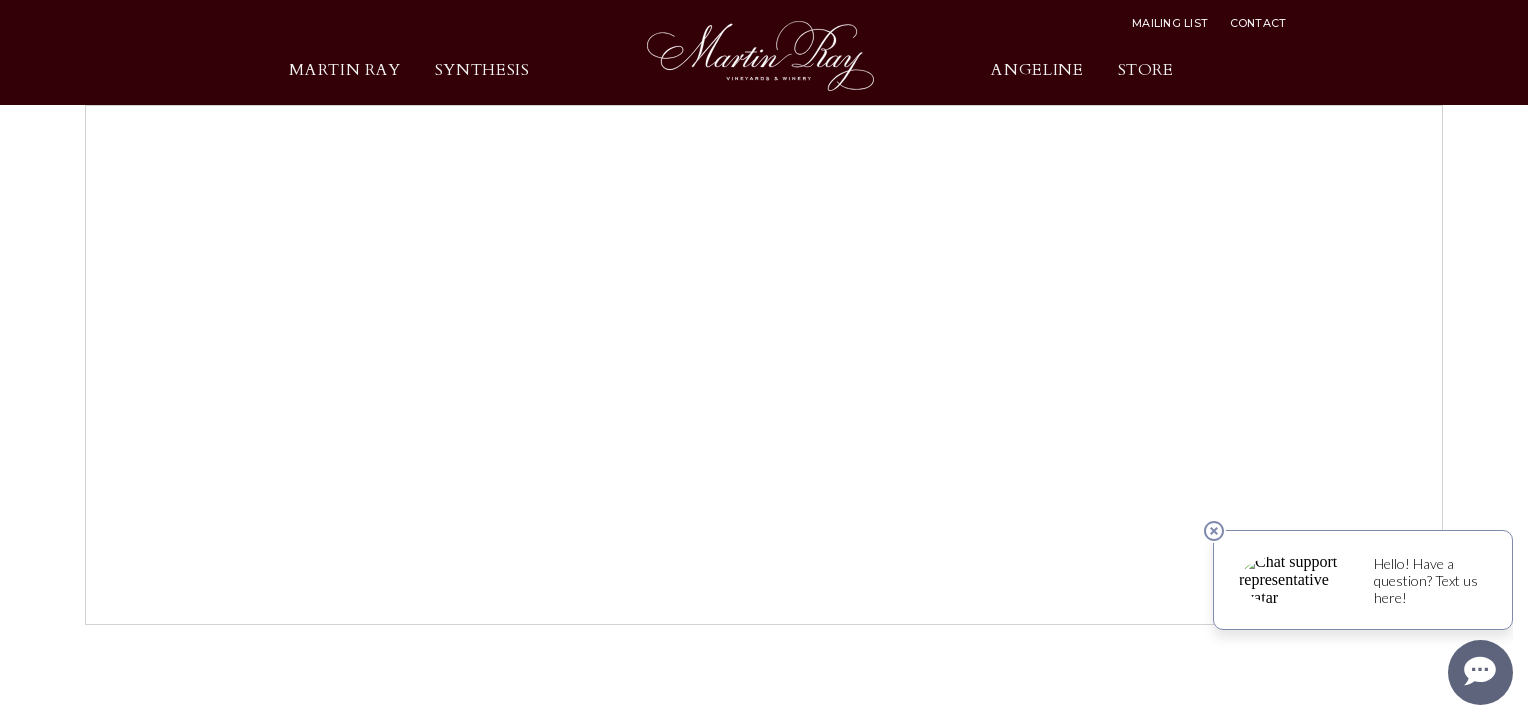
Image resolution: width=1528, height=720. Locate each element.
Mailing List (1170, 23)
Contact (1258, 23)
